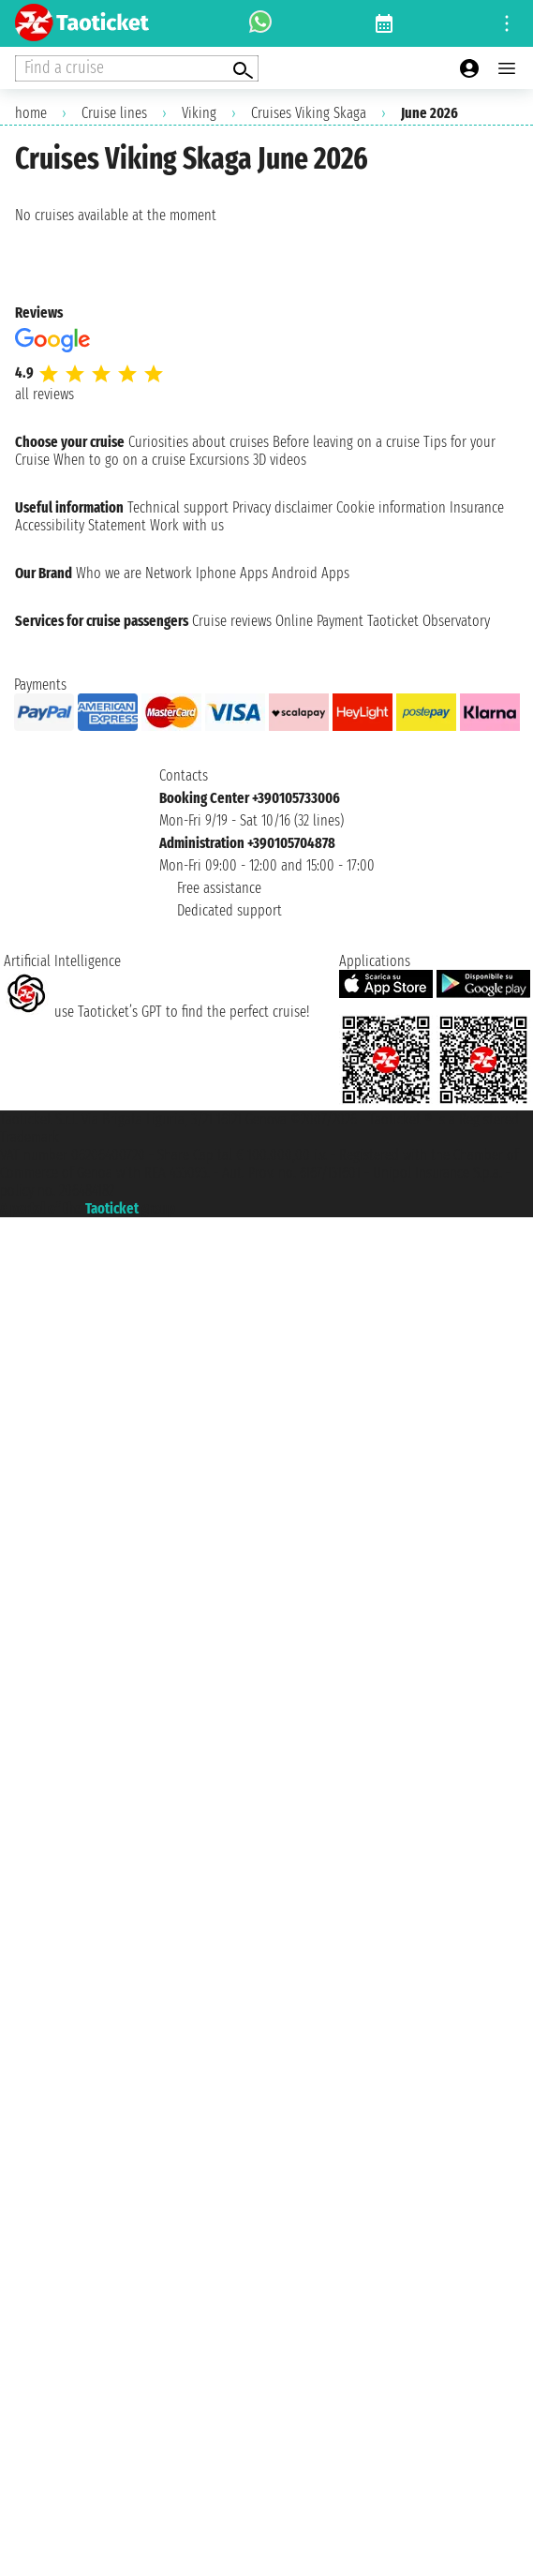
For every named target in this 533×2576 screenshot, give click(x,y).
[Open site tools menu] (507, 23)
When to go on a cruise (119, 460)
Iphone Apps (232, 573)
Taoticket (112, 1208)
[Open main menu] (507, 68)
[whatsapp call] (260, 23)
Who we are (108, 573)
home (31, 113)
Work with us (187, 525)
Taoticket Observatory (428, 621)
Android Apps (310, 573)
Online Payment (319, 621)
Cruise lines (114, 113)
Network (168, 573)
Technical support (178, 507)
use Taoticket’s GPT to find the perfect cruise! (156, 1011)
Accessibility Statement (80, 525)
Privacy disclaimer (282, 507)
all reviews (44, 394)
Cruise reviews (232, 621)
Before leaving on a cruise (346, 442)
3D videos (279, 460)
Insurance (477, 507)
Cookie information (391, 507)
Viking (199, 113)
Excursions (219, 460)
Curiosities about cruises (198, 442)
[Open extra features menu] (137, 68)
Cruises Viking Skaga (308, 113)
